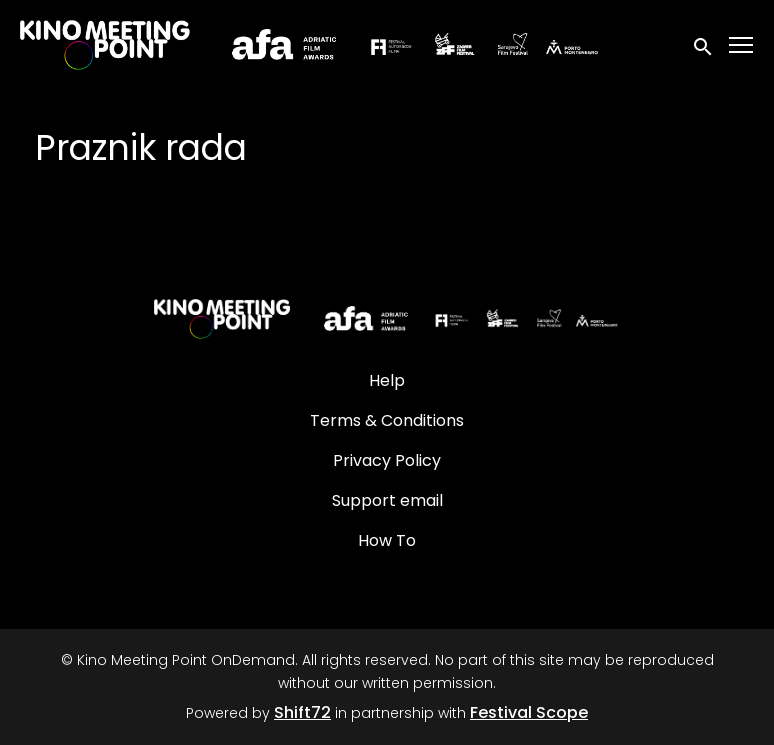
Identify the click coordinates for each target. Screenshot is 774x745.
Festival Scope (529, 712)
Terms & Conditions (387, 420)
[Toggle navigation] (742, 45)
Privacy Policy (387, 460)
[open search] (704, 44)
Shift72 (302, 712)
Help (387, 380)
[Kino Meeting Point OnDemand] (386, 319)
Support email (387, 500)
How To (387, 540)
